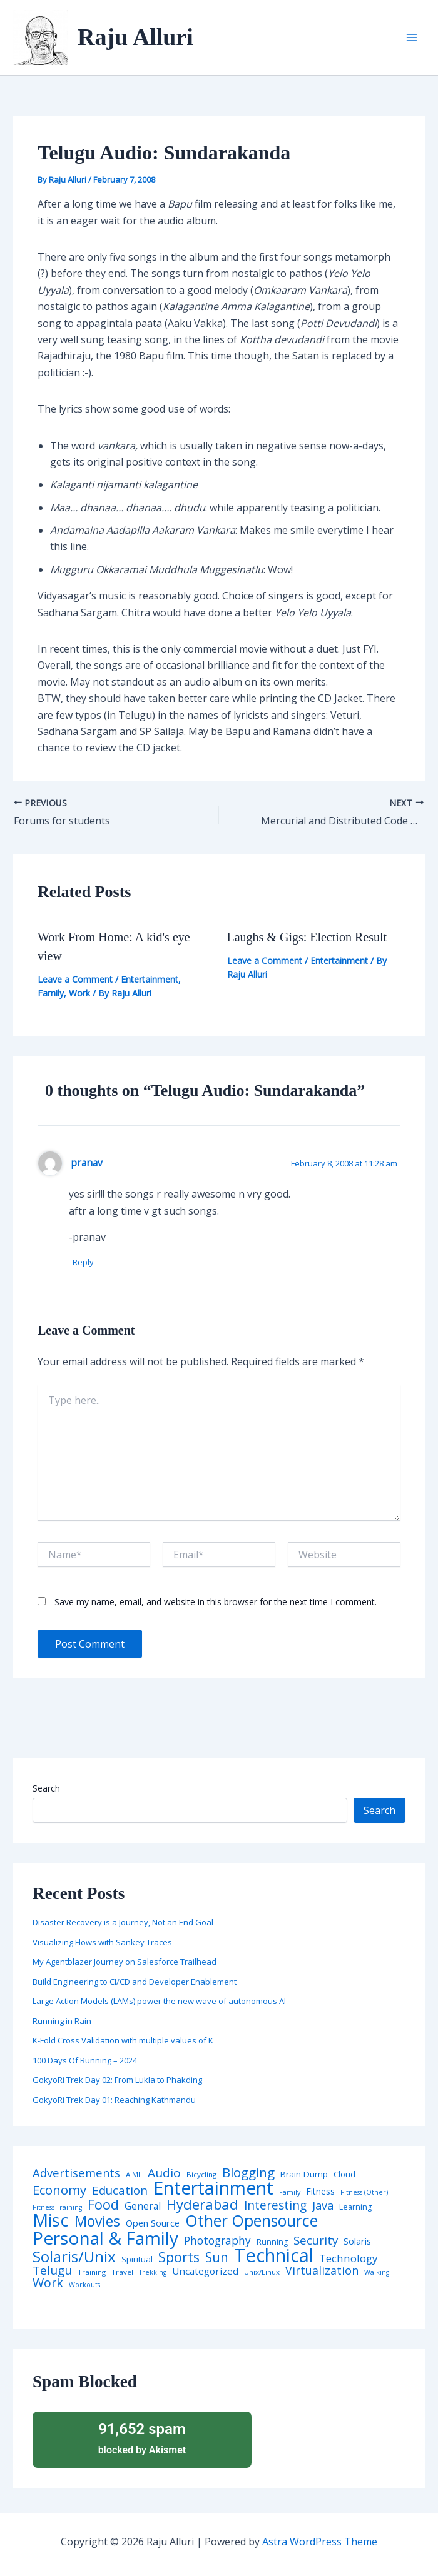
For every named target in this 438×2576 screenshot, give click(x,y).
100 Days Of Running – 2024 (85, 2061)
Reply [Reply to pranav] (85, 1262)
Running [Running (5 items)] (272, 2243)
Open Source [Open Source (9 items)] (153, 2224)
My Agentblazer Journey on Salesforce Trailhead (124, 1962)
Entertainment (149, 979)
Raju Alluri (135, 37)
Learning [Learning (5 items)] (355, 2208)
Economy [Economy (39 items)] (59, 2190)
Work (79, 993)
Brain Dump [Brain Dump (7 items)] (304, 2175)
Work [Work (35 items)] (48, 2283)
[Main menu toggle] (411, 37)
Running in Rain (62, 2021)
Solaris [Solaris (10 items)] (357, 2242)
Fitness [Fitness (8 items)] (320, 2192)
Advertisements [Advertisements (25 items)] (76, 2173)
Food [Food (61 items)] (103, 2205)
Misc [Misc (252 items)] (51, 2221)
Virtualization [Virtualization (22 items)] (322, 2271)
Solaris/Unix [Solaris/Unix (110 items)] (74, 2257)
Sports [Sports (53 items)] (179, 2257)
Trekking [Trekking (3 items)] (152, 2273)
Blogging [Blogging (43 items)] (248, 2173)
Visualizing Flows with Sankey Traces (102, 1942)
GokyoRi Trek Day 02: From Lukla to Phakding (117, 2080)
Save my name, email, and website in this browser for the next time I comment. (215, 1602)
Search (46, 1789)
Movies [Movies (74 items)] (97, 2222)
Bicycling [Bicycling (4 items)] (201, 2175)
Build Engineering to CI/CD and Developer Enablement (135, 1982)
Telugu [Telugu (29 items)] (52, 2271)
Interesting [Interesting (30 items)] (275, 2206)
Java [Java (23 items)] (323, 2206)
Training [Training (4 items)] (92, 2273)
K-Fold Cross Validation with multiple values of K (123, 2041)
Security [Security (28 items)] (315, 2241)
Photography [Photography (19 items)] (217, 2241)
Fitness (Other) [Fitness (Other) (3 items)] (364, 2193)
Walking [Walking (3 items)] (376, 2273)
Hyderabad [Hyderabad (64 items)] (202, 2205)
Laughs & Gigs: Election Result (307, 937)
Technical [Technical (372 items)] (273, 2256)
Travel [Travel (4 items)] (122, 2273)
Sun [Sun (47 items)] (216, 2258)
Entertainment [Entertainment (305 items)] (213, 2189)
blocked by (142, 2438)
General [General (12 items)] (143, 2207)
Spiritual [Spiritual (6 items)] (137, 2260)
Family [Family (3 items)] (289, 2193)
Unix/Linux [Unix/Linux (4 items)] (262, 2273)
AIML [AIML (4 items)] (134, 2175)
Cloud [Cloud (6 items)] (344, 2175)
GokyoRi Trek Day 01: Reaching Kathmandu (114, 2100)
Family (51, 993)
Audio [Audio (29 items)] (164, 2174)
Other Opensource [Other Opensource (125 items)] (251, 2221)
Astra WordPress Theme (319, 2541)
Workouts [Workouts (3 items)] (84, 2285)
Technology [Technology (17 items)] (348, 2259)
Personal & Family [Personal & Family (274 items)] (105, 2238)
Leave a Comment (75, 979)
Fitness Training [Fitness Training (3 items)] (57, 2208)
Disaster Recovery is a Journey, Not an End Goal (123, 1922)
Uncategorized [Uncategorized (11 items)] (205, 2272)
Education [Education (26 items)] (120, 2191)
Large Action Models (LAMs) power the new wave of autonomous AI (159, 2001)
